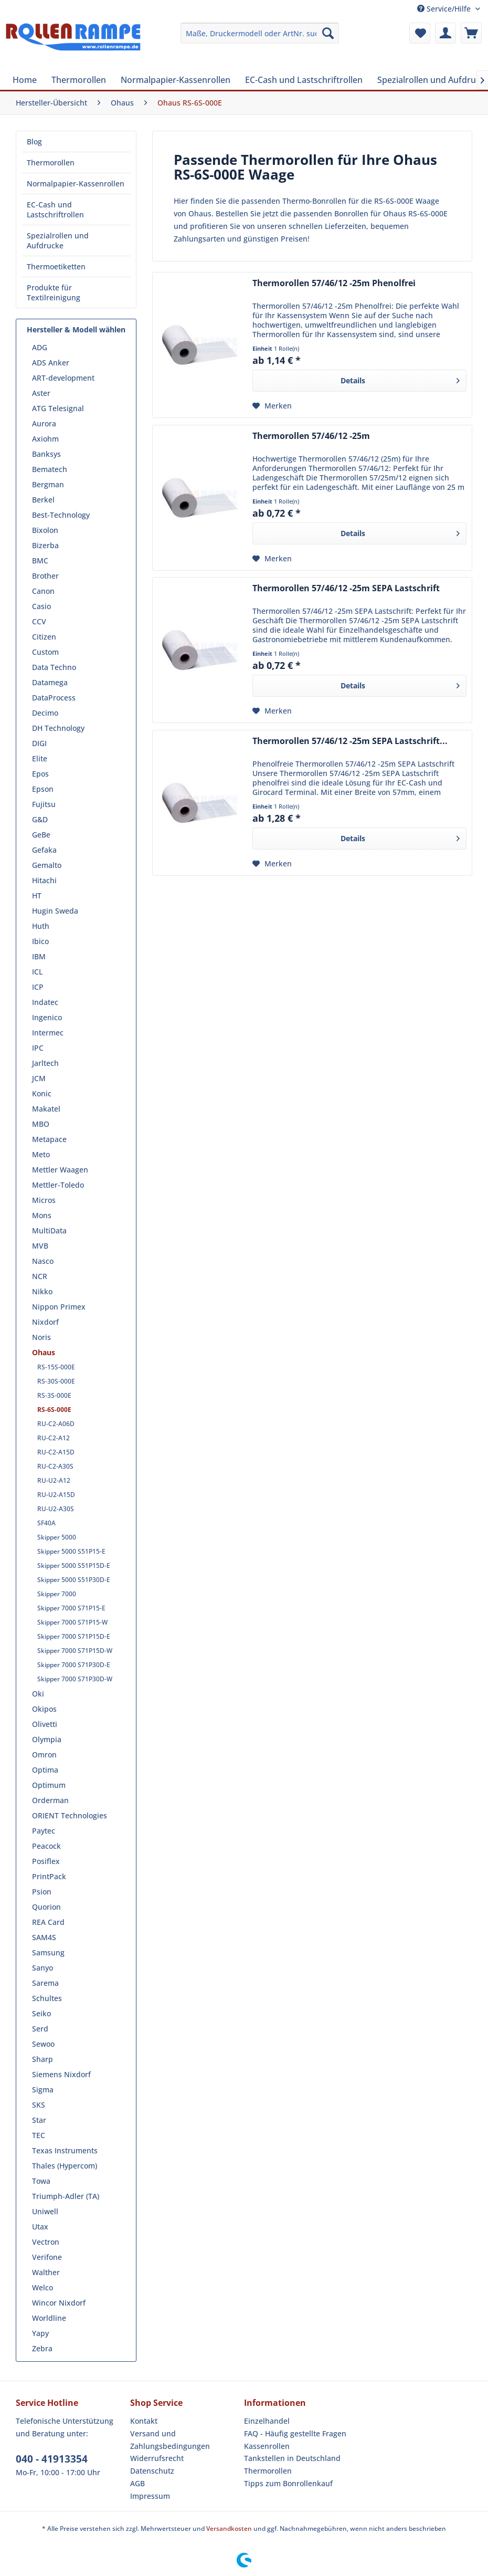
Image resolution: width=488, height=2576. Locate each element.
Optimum (49, 1785)
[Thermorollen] (78, 80)
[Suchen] (328, 33)
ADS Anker (50, 363)
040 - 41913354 (52, 2459)
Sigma (43, 2090)
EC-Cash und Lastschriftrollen (55, 209)
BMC (40, 561)
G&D (40, 819)
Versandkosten (229, 2528)
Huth (40, 926)
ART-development (63, 378)
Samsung (48, 1952)
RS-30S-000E (56, 1381)
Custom (45, 652)
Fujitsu (44, 804)
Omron (44, 1755)
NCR (39, 1276)
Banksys (46, 454)
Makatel (46, 1109)
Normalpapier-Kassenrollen (75, 184)
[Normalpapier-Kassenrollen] (175, 80)
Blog (34, 141)
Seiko (41, 2013)
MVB (40, 1246)
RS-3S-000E (54, 1395)
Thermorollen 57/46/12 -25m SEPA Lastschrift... (350, 741)
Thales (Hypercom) (64, 2166)
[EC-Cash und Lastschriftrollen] (304, 80)
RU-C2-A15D (56, 1452)
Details (400, 378)
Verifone (47, 2257)
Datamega (50, 682)
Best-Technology (61, 515)
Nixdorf (45, 1322)
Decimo (45, 713)
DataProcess (54, 698)
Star (39, 2120)
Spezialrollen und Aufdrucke (58, 240)
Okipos (44, 1709)
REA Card (48, 1922)
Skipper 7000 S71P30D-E (73, 1664)
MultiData (49, 1230)
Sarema (45, 1983)
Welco (42, 2287)
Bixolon (45, 530)
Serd (40, 2029)
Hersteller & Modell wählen (76, 329)
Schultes (47, 1998)
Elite (39, 758)
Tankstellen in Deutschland (292, 2458)
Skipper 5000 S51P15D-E (73, 1565)
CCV (39, 621)
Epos (40, 774)
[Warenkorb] (471, 33)
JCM (39, 1078)
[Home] (24, 80)
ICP (38, 987)
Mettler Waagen (60, 1170)
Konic (41, 1093)
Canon (43, 591)
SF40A (46, 1523)
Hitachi (44, 880)
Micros (44, 1200)
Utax (40, 2227)
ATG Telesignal (58, 408)
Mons (41, 1215)
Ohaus (43, 1352)
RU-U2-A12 (53, 1480)
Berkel (43, 500)
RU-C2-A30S (55, 1466)
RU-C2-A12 (53, 1437)
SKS (38, 2105)
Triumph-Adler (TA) (65, 2196)
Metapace (49, 1139)
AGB (137, 2483)
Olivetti (44, 1724)
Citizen (44, 637)
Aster (41, 393)
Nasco (43, 1261)
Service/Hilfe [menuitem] (445, 9)
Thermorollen (51, 162)
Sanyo (42, 1968)
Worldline (49, 2318)
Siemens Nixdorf (61, 2074)
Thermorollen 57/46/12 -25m (311, 436)
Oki (38, 1694)
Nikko (42, 1291)
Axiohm (45, 439)
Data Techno (54, 667)
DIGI (39, 743)
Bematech (49, 469)
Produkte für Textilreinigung (53, 292)
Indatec (45, 1002)
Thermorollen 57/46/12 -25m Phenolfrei (334, 283)
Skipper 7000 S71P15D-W (74, 1650)
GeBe (41, 835)
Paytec (43, 1831)
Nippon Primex (59, 1307)
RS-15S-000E (56, 1367)
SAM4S (44, 1937)
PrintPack (49, 1876)
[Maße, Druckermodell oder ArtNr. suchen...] (260, 33)
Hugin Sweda (55, 911)
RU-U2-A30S (55, 1508)
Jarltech (45, 1063)
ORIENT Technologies (69, 1815)
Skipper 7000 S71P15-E (71, 1608)
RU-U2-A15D (56, 1494)
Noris (41, 1337)
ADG (39, 347)
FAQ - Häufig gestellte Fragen (295, 2433)
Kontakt (143, 2421)
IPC (38, 1048)
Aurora (44, 423)
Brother (45, 576)
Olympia (46, 1739)
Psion (41, 1892)
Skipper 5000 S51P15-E (71, 1551)
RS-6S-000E (54, 1409)
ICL (37, 972)
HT (36, 895)
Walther (46, 2272)
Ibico (40, 941)
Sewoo (43, 2044)
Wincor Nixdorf (59, 2303)
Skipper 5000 (56, 1537)
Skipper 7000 (56, 1593)
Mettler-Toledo (58, 1185)
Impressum (150, 2496)
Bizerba (45, 545)
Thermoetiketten (56, 266)
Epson (43, 789)
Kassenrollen (267, 2446)
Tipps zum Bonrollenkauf (288, 2483)
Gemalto (46, 865)
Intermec (47, 1033)
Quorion (46, 1907)
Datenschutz (152, 2471)
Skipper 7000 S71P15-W (72, 1622)
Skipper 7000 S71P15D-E (73, 1636)
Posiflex (46, 1861)
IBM (39, 956)
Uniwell (45, 2211)
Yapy (40, 2333)
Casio (41, 606)
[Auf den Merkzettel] (272, 406)
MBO (40, 1124)
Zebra (42, 2348)
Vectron (45, 2242)
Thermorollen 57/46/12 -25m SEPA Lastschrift (346, 588)
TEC (38, 2135)
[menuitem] (260, 33)
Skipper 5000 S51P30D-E (73, 1579)
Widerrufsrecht (157, 2458)
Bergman (48, 484)
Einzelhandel (267, 2421)
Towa (41, 2181)
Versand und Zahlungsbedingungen (170, 2439)
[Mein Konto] (445, 33)
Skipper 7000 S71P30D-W (74, 1678)
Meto (41, 1154)
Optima (45, 1770)
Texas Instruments (65, 2150)
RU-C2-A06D (56, 1423)
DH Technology (58, 728)
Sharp (42, 2059)
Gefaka (44, 850)
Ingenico (47, 1017)
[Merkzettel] (419, 33)
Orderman (50, 1800)
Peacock (46, 1846)
